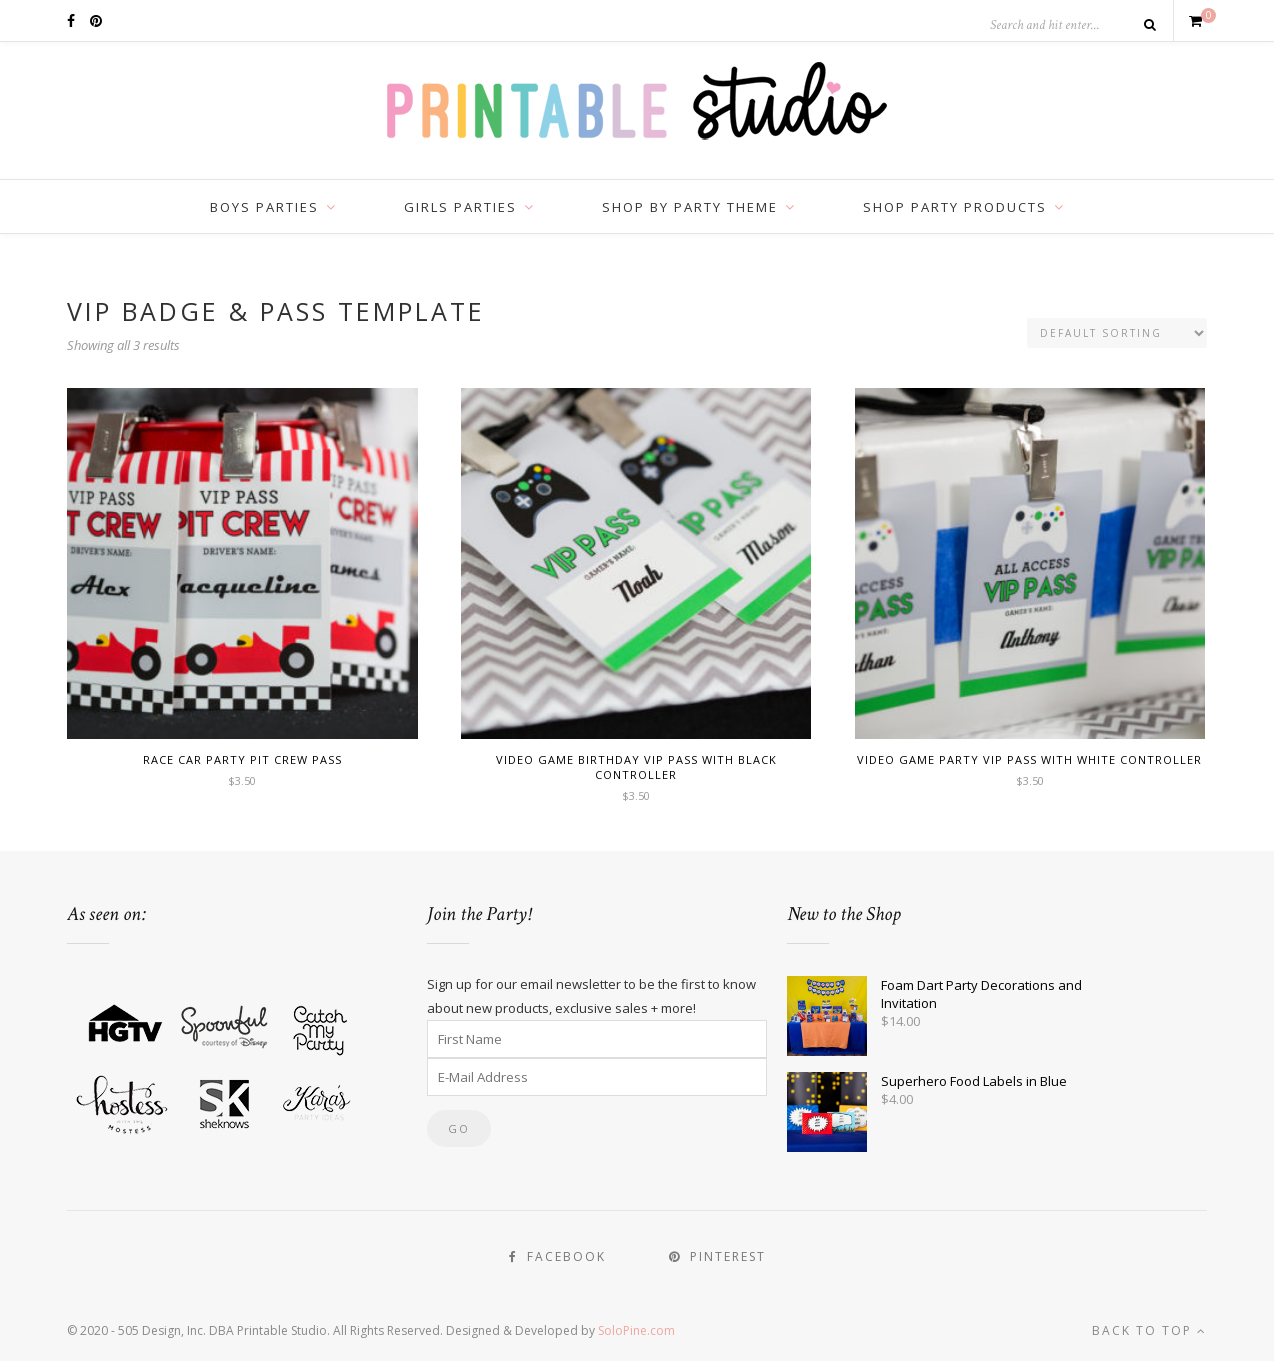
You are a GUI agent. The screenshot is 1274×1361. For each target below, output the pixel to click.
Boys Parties (264, 207)
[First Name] (597, 1039)
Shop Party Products (955, 207)
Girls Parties (460, 207)
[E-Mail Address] (597, 1077)
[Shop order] (1117, 333)
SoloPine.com (636, 1330)
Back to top (1149, 1330)
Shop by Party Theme (690, 207)
